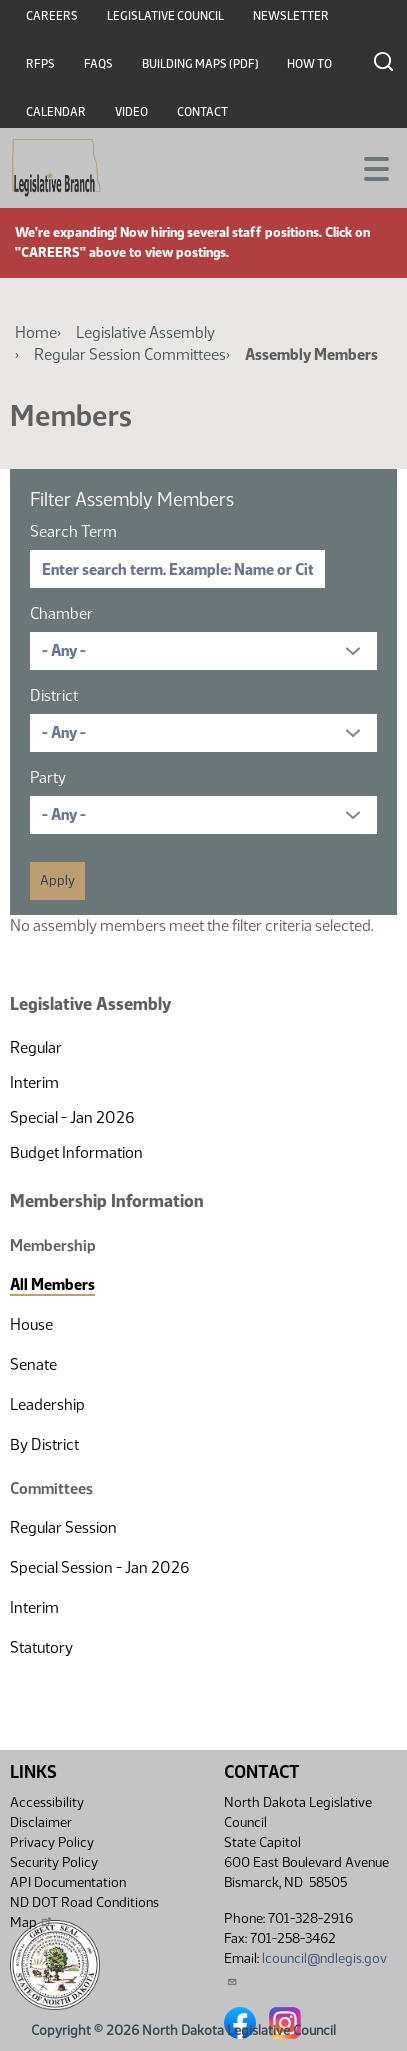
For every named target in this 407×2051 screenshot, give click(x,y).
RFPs (40, 64)
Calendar (56, 112)
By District (44, 1444)
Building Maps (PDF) (200, 64)
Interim (34, 1082)
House (31, 1324)
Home (36, 332)
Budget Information (76, 1152)
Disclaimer (41, 1822)
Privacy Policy (52, 1842)
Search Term (73, 531)
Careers (52, 16)
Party (48, 777)
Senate (33, 1364)
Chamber (61, 613)
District (54, 695)
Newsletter (291, 16)
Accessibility (47, 1802)
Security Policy (54, 1862)
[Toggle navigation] (368, 167)
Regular (36, 1047)
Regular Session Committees (130, 354)
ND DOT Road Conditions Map (84, 1912)
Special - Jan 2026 (72, 1117)
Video (131, 112)
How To (309, 64)
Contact (202, 112)
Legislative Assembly (145, 332)
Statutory (41, 1647)
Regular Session (63, 1527)
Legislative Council (165, 16)
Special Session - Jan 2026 (99, 1567)
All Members (52, 1284)
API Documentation (68, 1882)
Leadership (47, 1404)
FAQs (98, 64)
